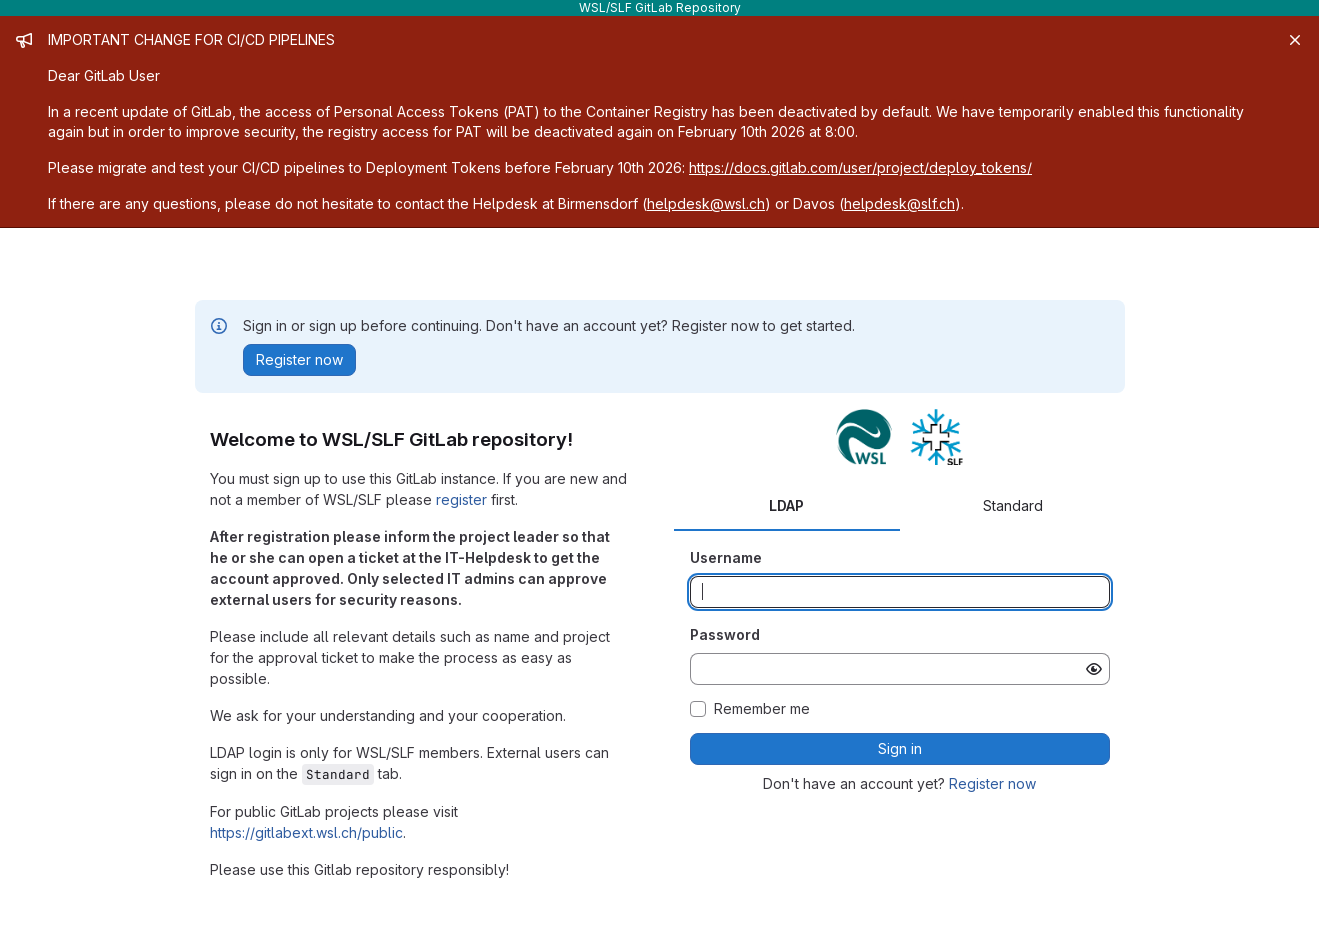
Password (725, 634)
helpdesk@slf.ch (899, 203)
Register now (992, 783)
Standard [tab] (1013, 505)
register (461, 499)
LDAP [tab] (786, 505)
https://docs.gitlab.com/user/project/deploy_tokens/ (860, 167)
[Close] (1295, 40)
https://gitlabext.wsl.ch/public (306, 832)
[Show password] (1094, 669)
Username (726, 557)
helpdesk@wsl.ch (706, 203)
